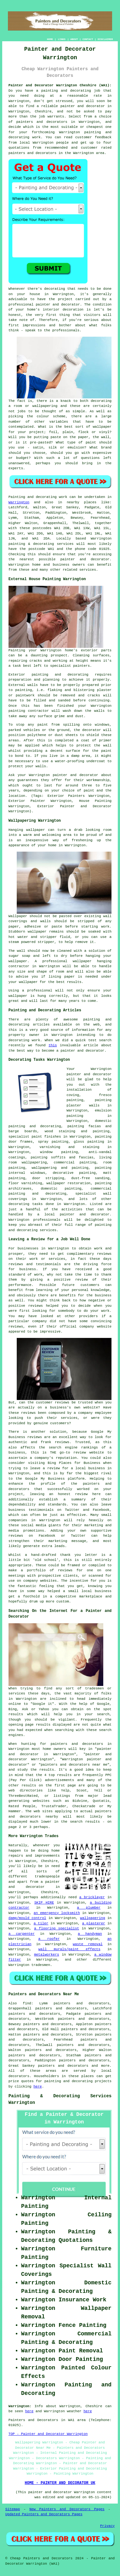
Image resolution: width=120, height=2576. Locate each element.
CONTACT (87, 39)
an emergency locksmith (57, 1913)
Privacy (107, 2526)
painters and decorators (42, 122)
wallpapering (92, 1918)
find (27, 2003)
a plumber (89, 1908)
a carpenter (22, 1934)
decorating (19, 1204)
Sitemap (12, 2509)
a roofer (49, 1939)
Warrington (19, 502)
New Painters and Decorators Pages (67, 2509)
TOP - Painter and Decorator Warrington (48, 2434)
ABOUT (74, 39)
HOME (50, 39)
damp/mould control (27, 1918)
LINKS (61, 39)
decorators (19, 2076)
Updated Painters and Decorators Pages (43, 2514)
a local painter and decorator (73, 1214)
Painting (17, 497)
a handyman (90, 1934)
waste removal (88, 1944)
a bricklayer (92, 1897)
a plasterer (93, 1923)
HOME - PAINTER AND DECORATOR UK (60, 2483)
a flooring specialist (56, 1928)
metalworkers (46, 1954)
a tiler (40, 1923)
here (37, 2086)
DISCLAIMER (105, 39)
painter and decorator (82, 106)
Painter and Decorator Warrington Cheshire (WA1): (60, 85)
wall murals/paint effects (69, 1949)
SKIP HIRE (44, 1903)
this (53, 1045)
